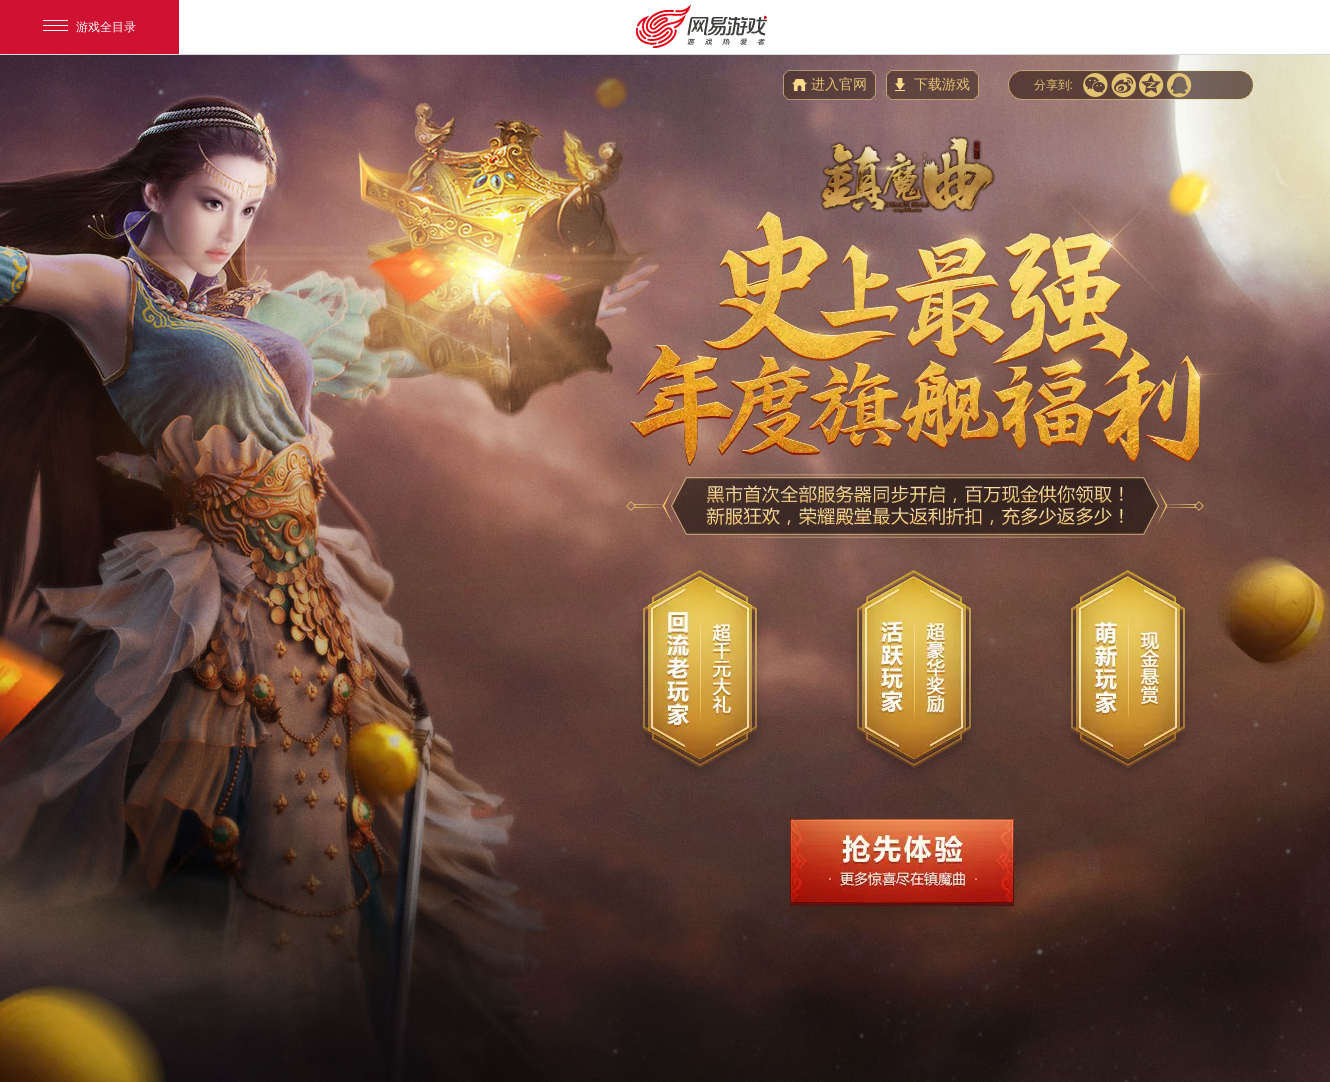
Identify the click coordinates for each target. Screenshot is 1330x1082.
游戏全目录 (89, 27)
